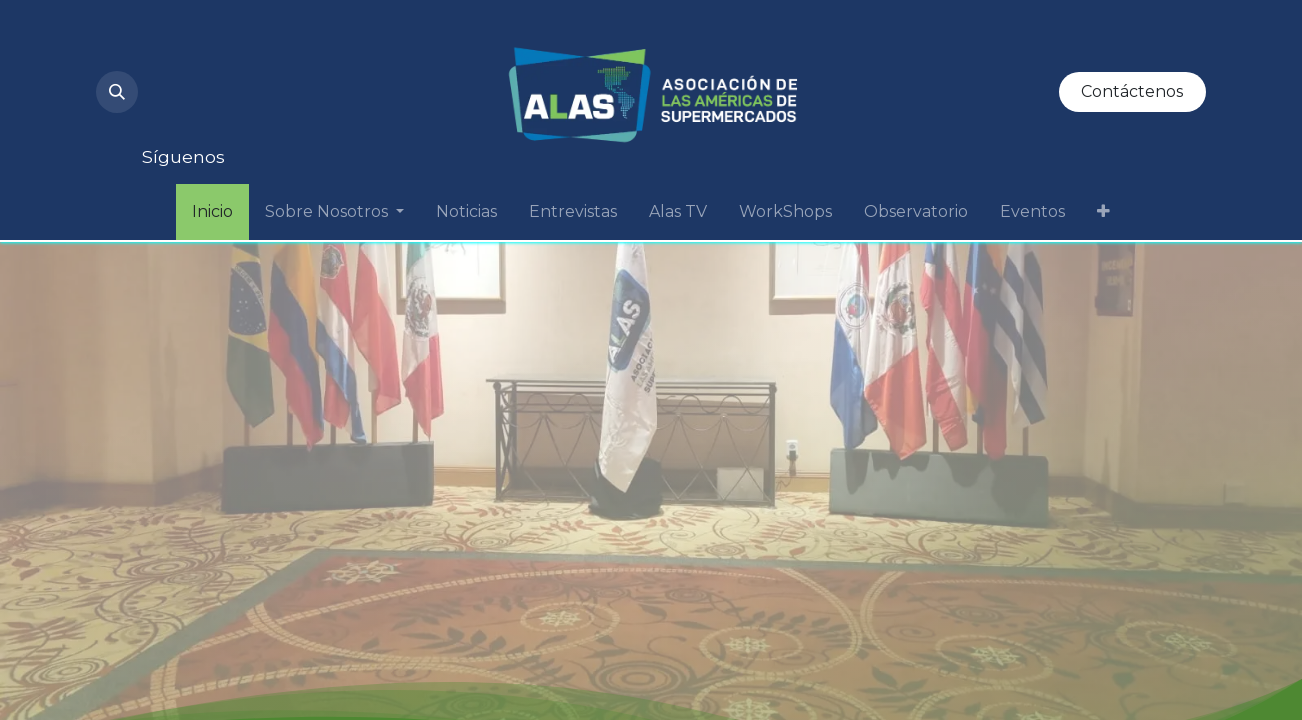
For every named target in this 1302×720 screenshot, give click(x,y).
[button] (117, 92)
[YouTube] (242, 48)
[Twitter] (378, 48)
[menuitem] (212, 212)
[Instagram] (174, 48)
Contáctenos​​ (1132, 91)
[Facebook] (174, 112)
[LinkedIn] (310, 48)
